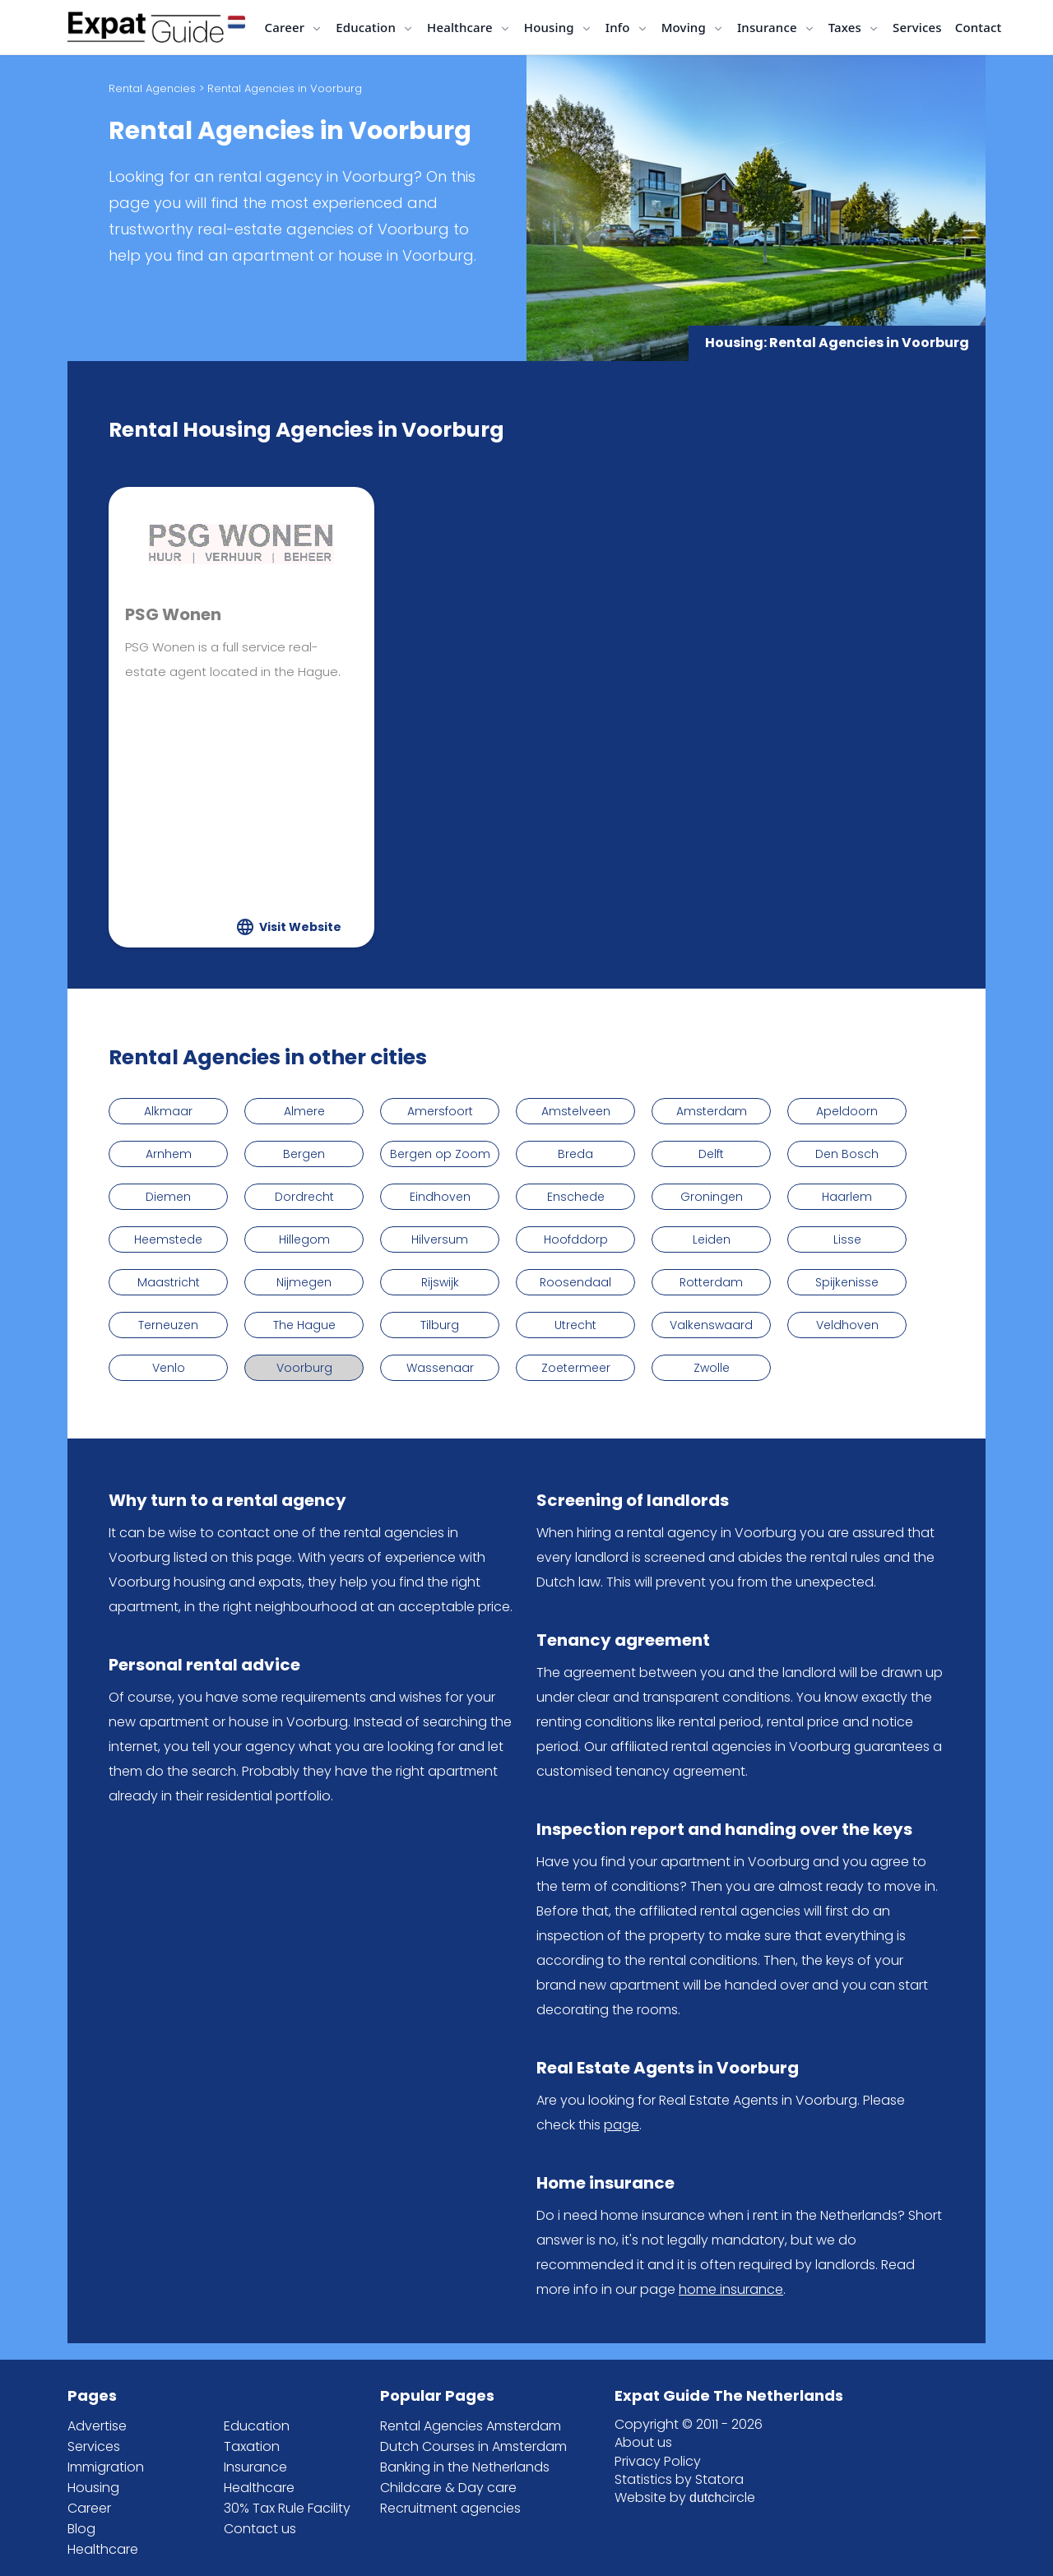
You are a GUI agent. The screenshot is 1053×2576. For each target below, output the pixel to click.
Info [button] (619, 27)
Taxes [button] (846, 27)
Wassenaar (440, 1368)
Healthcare (102, 2549)
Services (917, 27)
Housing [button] (551, 27)
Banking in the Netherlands (465, 2467)
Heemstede (168, 1239)
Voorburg (304, 1368)
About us (643, 2442)
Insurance (255, 2467)
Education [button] (367, 27)
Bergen (304, 1154)
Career (89, 2508)
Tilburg (439, 1325)
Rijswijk (440, 1282)
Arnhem (169, 1154)
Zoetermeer (575, 1368)
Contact (978, 27)
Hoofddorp (576, 1239)
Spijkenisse (847, 1282)
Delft (711, 1154)
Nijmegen (304, 1282)
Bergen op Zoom (440, 1154)
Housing (93, 2487)
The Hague (304, 1325)
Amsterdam (711, 1111)
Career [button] (286, 27)
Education (257, 2425)
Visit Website (300, 927)
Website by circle (685, 2497)
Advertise (97, 2425)
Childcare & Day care (448, 2487)
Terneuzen (168, 1325)
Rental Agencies (152, 88)
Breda (575, 1154)
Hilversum (439, 1239)
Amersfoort (440, 1111)
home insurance (731, 2289)
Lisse (847, 1239)
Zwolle (711, 1368)
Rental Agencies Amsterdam (470, 2425)
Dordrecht (304, 1196)
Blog (81, 2528)
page (621, 2124)
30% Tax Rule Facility (287, 2508)
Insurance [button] (768, 27)
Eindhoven (440, 1196)
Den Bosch (847, 1154)
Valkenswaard (711, 1325)
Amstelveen (575, 1111)
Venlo (168, 1368)
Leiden (712, 1239)
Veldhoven (847, 1325)
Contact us (260, 2528)
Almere (304, 1111)
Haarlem (847, 1196)
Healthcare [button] (461, 27)
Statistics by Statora (679, 2479)
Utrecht (575, 1325)
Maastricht (168, 1282)
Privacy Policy (658, 2461)
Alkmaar (168, 1111)
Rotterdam (711, 1282)
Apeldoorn (847, 1111)
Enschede (576, 1196)
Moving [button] (685, 27)
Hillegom (304, 1239)
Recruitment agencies (450, 2508)
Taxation (252, 2446)
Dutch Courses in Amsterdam (473, 2446)
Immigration (105, 2467)
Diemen (168, 1196)
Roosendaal (575, 1282)
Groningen (711, 1196)
